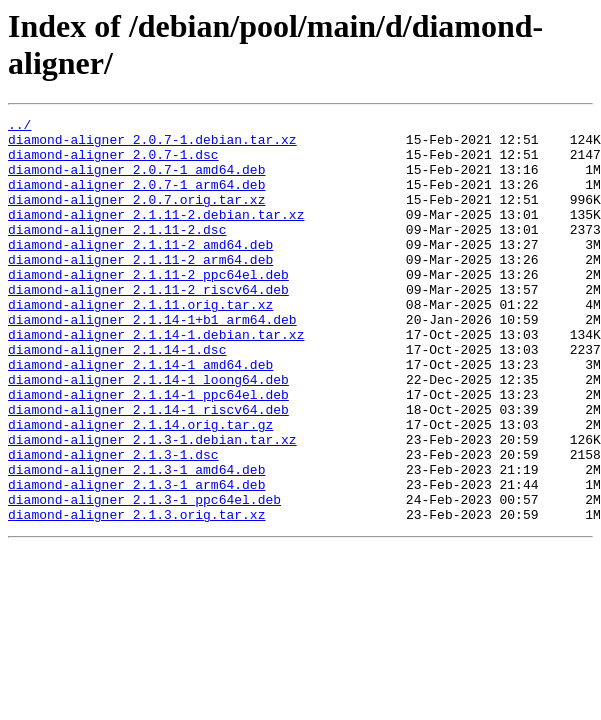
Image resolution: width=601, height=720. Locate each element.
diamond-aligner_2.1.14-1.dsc (117, 397)
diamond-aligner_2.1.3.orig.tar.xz (136, 595)
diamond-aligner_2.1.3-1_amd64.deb (136, 541)
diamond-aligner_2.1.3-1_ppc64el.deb (144, 577)
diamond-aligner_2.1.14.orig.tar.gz (140, 487)
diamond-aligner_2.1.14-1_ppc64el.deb (148, 451)
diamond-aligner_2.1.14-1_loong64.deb (148, 433)
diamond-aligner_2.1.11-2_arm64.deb (140, 289)
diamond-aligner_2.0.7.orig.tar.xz (136, 217)
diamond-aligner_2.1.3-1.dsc (113, 523)
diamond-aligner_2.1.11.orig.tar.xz (140, 343)
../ (19, 127)
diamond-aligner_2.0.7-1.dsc (113, 163)
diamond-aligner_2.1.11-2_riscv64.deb (148, 325)
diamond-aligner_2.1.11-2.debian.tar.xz (156, 235)
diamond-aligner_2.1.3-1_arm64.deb (136, 559)
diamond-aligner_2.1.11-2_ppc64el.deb (148, 307)
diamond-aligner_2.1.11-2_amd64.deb (140, 271)
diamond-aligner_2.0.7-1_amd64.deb (136, 181)
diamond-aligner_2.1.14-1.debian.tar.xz (156, 379)
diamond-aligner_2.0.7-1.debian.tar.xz (152, 145)
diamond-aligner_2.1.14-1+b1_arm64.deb (152, 361)
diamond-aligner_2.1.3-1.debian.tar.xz (152, 505)
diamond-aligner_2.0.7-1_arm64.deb (136, 199)
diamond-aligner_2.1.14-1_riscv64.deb (148, 469)
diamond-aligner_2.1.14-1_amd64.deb (140, 415)
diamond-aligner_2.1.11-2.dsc (117, 253)
